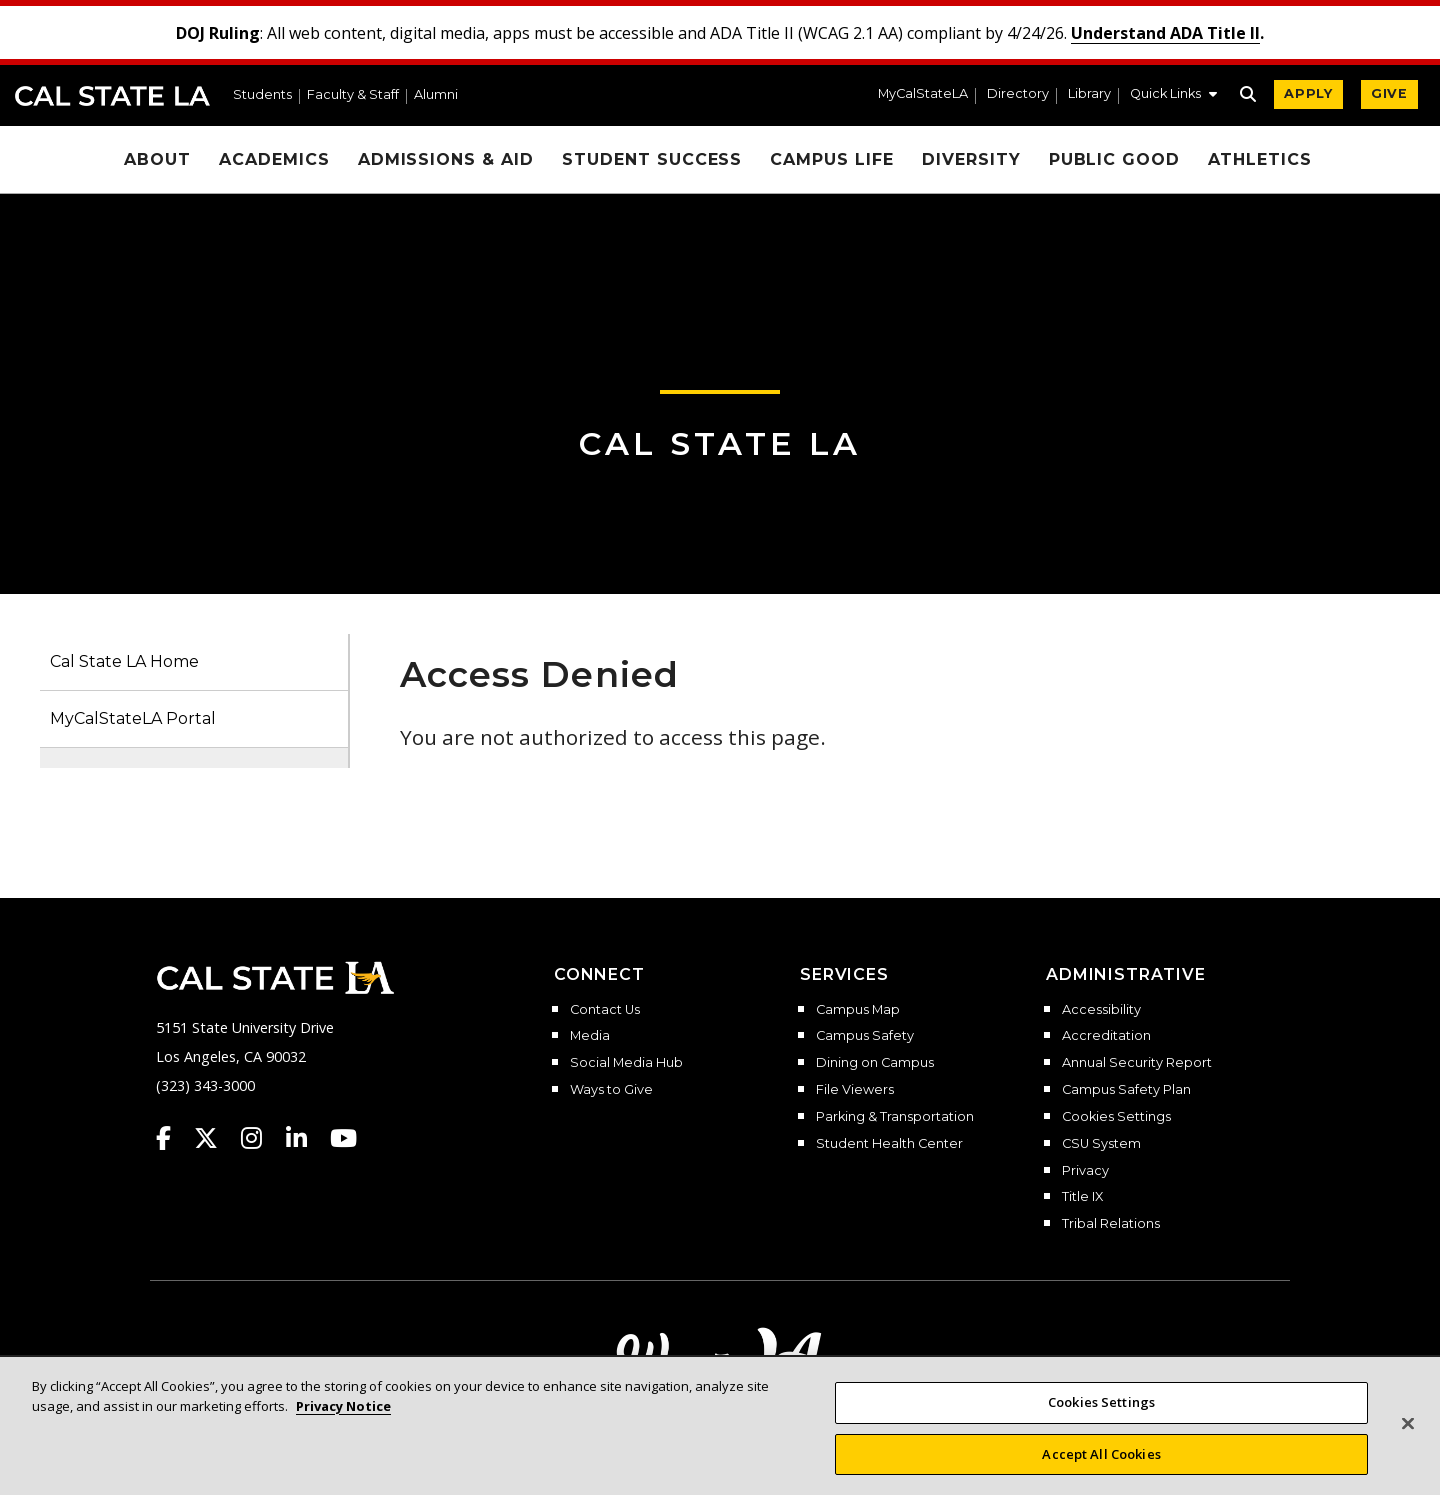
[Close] (1408, 1445)
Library (1089, 94)
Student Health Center (889, 1144)
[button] (1173, 96)
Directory (1018, 94)
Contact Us (605, 1010)
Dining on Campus (875, 1063)
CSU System (1101, 1144)
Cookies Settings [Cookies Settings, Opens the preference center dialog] (1101, 1423)
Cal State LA (112, 96)
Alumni (436, 95)
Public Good (1115, 159)
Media (590, 1036)
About (157, 159)
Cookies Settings (1116, 1117)
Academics (274, 159)
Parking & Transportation (895, 1117)
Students (262, 95)
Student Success (652, 159)
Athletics (1260, 159)
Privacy (1085, 1171)
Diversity (971, 159)
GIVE (1389, 93)
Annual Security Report (1137, 1063)
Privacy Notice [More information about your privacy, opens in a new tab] (343, 1427)
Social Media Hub (626, 1063)
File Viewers (855, 1090)
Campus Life (832, 159)
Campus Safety (865, 1036)
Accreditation (1106, 1036)
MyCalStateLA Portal (133, 718)
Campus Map (858, 1010)
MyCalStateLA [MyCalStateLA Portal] (923, 94)
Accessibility (1101, 1010)
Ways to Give (611, 1090)
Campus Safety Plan (1126, 1090)
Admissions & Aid (446, 159)
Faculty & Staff (353, 95)
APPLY (1308, 93)
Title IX (1082, 1197)
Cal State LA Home (124, 661)
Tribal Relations (1111, 1224)
